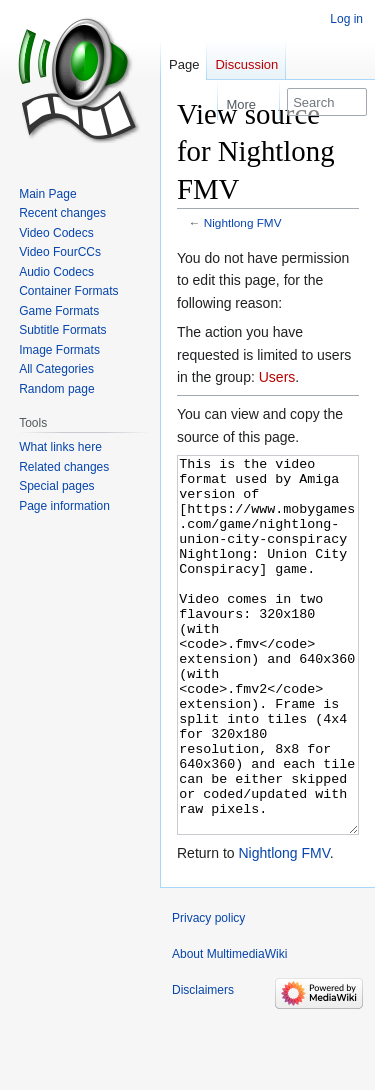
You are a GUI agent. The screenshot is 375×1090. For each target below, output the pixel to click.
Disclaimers (203, 1065)
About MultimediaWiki (229, 1029)
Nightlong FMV (243, 222)
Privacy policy (208, 993)
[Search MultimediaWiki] (327, 102)
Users (277, 377)
